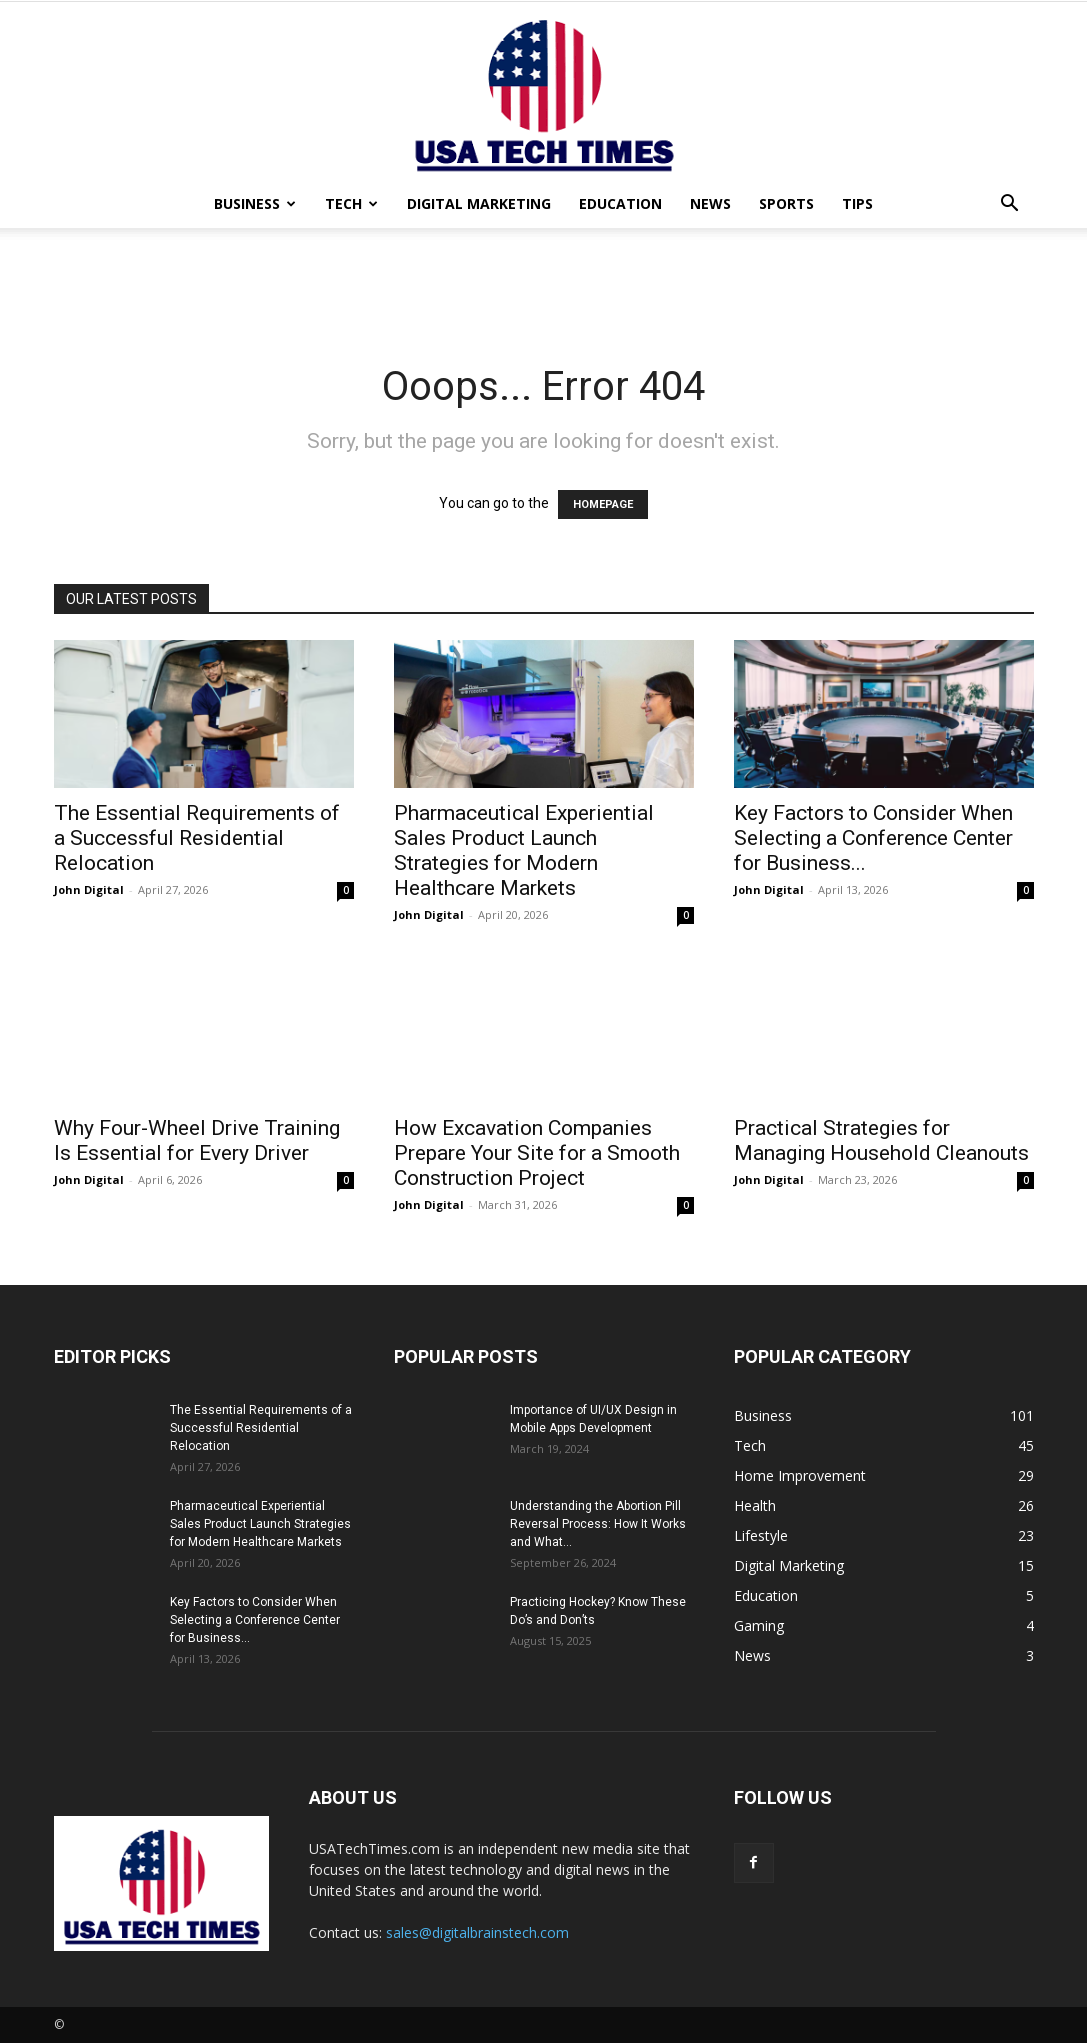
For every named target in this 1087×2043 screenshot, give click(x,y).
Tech (351, 203)
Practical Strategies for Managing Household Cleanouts (881, 1140)
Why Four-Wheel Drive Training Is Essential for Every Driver (197, 1140)
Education (620, 203)
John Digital (89, 889)
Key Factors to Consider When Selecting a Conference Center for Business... (873, 838)
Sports (786, 203)
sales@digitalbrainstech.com (477, 1932)
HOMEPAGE (603, 504)
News (710, 203)
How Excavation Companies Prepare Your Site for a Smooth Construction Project (537, 1153)
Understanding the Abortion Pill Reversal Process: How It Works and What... (598, 1524)
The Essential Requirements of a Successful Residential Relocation (197, 838)
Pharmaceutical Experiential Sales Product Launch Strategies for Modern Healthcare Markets (524, 850)
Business (255, 203)
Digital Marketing (479, 203)
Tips (857, 203)
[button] (1010, 205)
